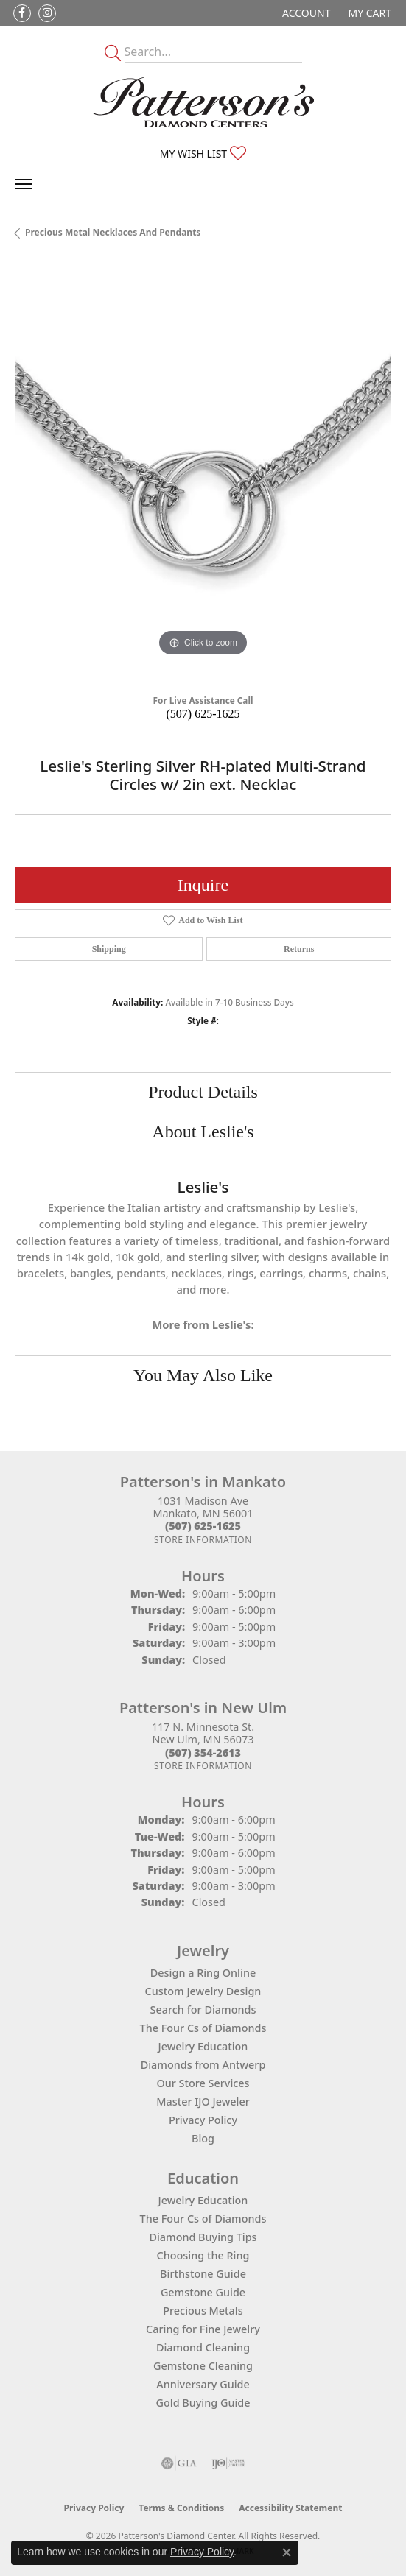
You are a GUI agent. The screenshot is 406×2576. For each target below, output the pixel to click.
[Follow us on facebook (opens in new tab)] (22, 13)
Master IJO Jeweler (203, 2102)
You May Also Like (203, 1375)
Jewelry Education (203, 2046)
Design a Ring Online (203, 1973)
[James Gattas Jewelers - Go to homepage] (203, 102)
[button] (304, 13)
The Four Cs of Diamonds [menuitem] (203, 2219)
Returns (299, 949)
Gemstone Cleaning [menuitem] (203, 2366)
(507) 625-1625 (203, 713)
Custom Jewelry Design (203, 1991)
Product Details (203, 1091)
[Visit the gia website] (179, 2463)
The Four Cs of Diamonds (203, 2028)
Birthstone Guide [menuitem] (203, 2274)
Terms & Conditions (181, 2508)
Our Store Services (202, 2083)
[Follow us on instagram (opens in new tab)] (47, 13)
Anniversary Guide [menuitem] (203, 2384)
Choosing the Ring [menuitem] (203, 2255)
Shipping (109, 949)
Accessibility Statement (290, 2508)
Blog (203, 2138)
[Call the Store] (203, 1526)
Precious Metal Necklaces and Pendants (112, 232)
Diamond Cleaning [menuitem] (203, 2347)
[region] (203, 472)
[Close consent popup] (286, 2552)
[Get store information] (203, 1540)
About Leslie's (202, 1131)
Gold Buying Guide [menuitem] (203, 2403)
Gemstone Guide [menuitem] (203, 2292)
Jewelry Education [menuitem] (203, 2200)
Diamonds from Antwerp (203, 2065)
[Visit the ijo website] (228, 2463)
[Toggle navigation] (23, 184)
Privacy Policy (203, 2120)
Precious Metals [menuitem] (202, 2311)
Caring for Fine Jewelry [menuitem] (203, 2329)
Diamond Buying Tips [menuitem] (202, 2237)
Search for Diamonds (203, 2009)
